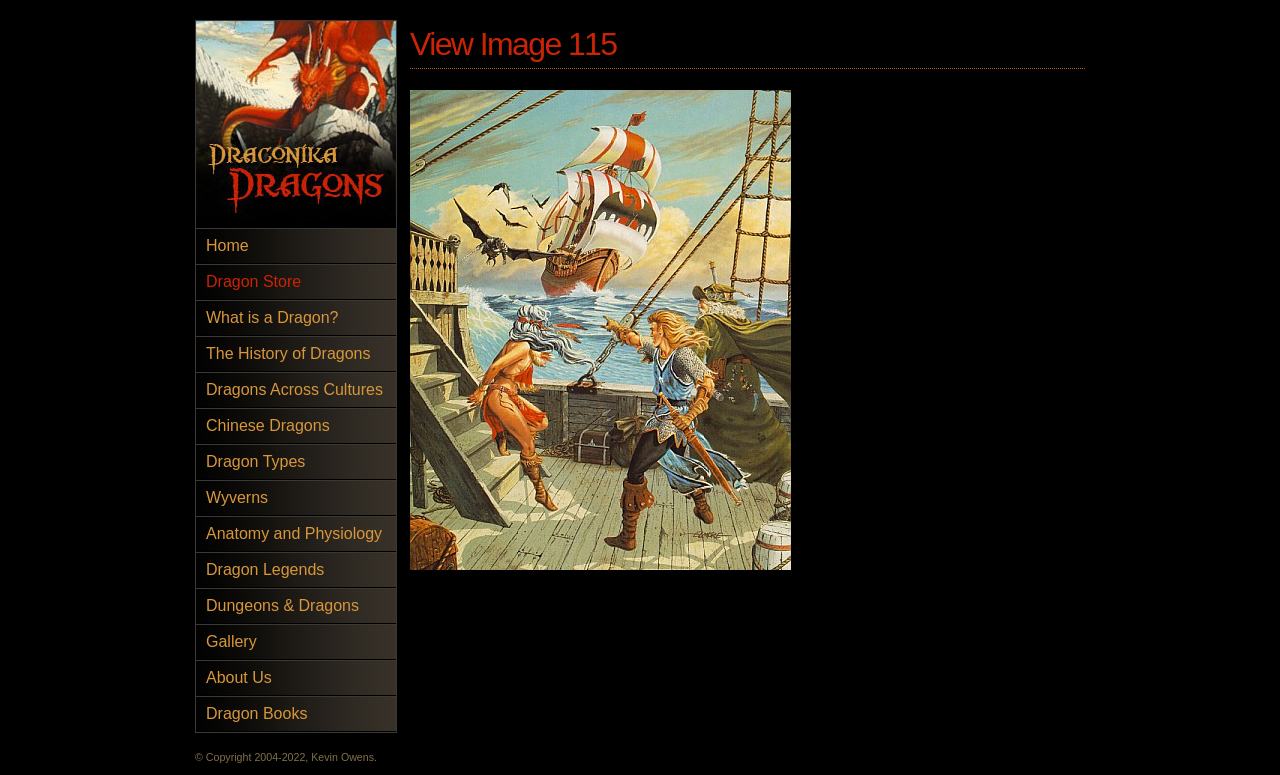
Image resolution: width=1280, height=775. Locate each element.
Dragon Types (255, 461)
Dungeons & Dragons (282, 605)
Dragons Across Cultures (294, 389)
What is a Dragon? (272, 317)
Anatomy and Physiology (294, 533)
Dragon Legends (265, 569)
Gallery (231, 641)
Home (227, 245)
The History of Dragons (288, 353)
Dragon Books (256, 713)
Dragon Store (253, 281)
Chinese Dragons (268, 425)
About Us (239, 677)
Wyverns (237, 497)
